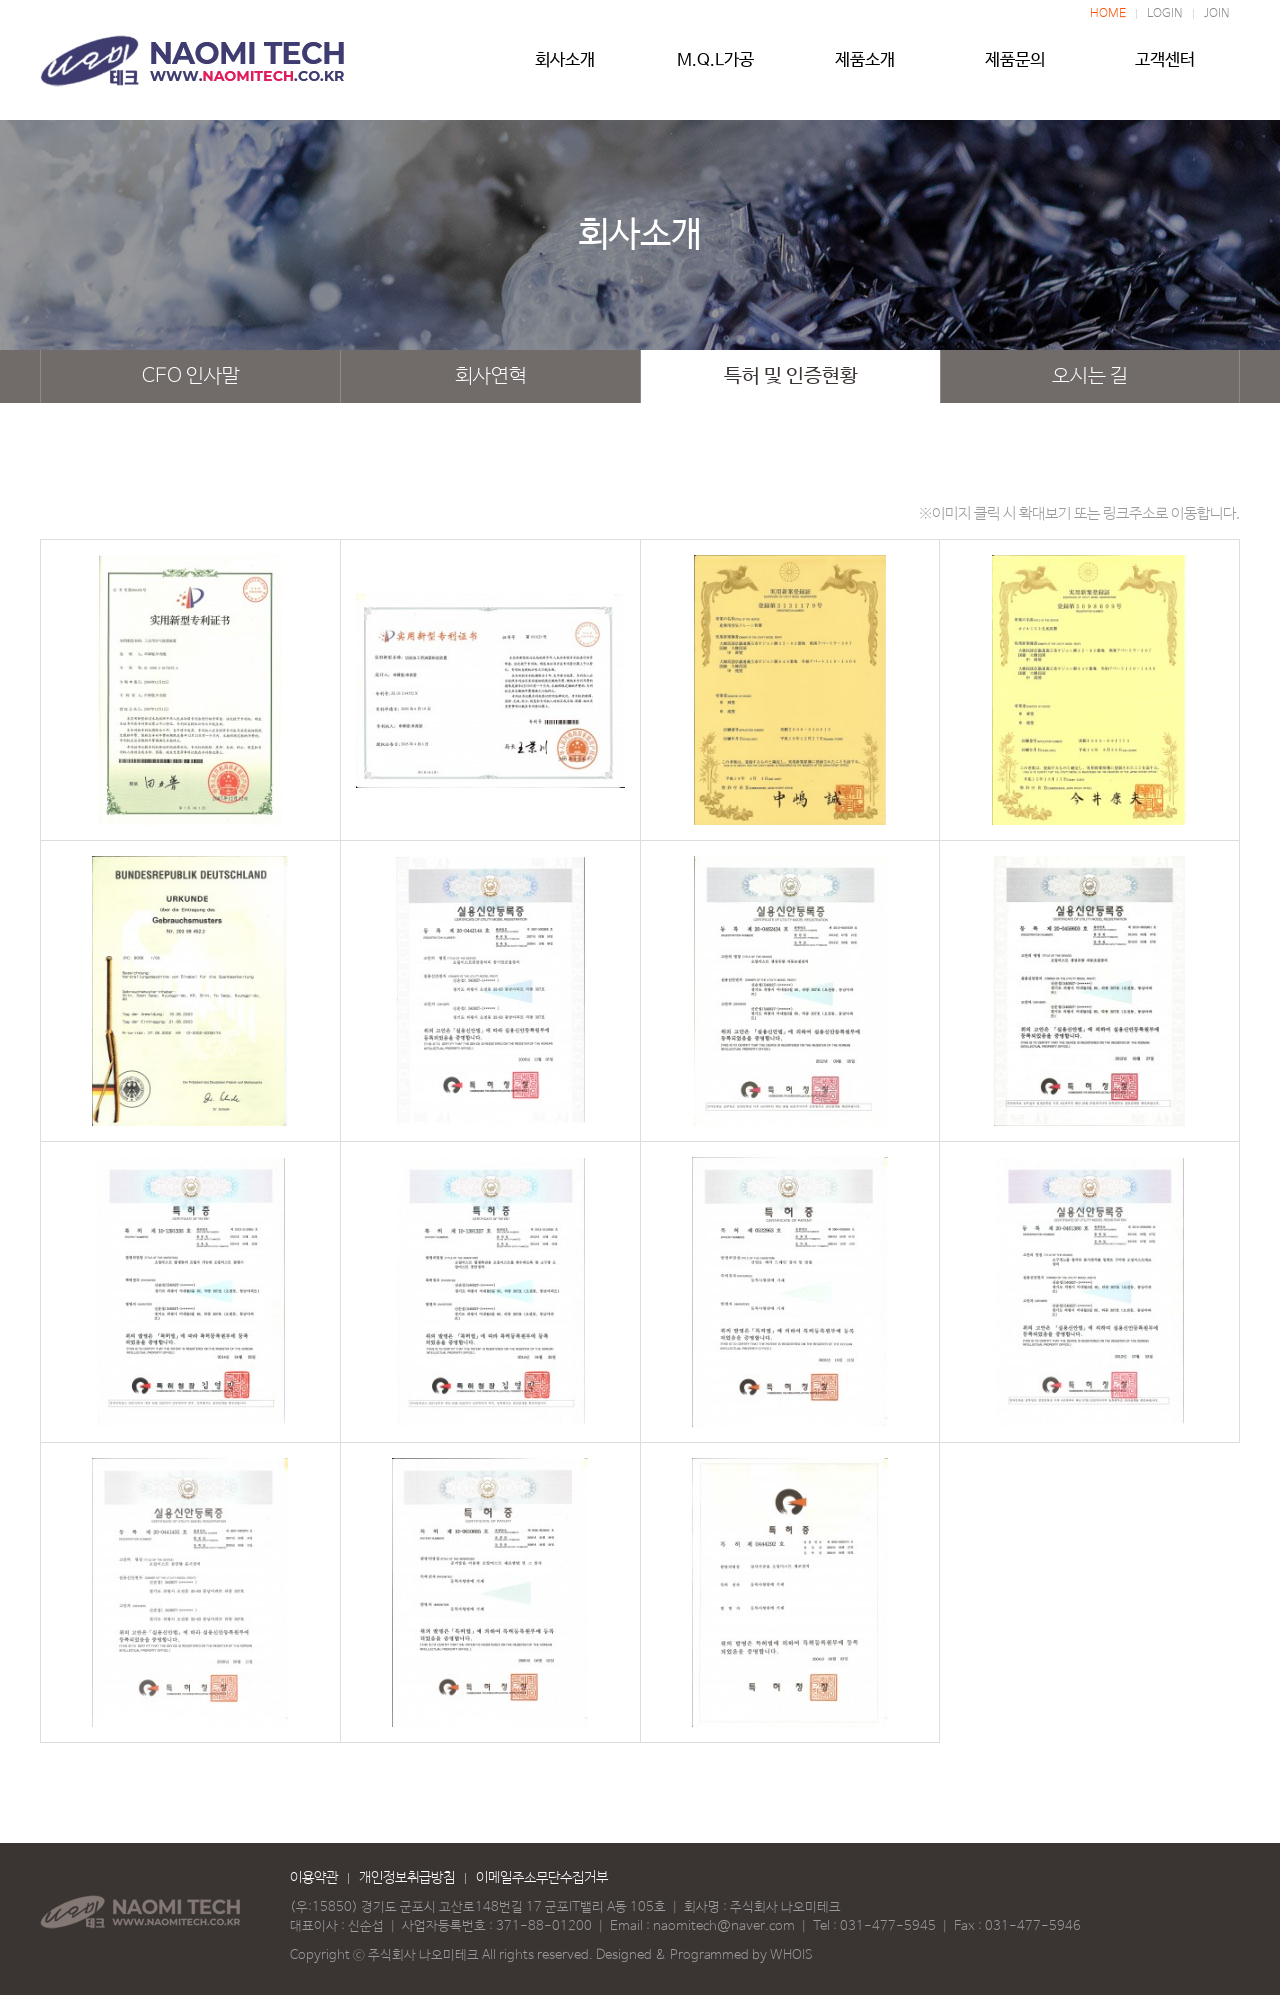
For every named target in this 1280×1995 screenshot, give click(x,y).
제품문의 (1015, 67)
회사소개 (565, 67)
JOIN (1217, 14)
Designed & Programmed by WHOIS (704, 1955)
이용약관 (314, 1878)
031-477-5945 (888, 1926)
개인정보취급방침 (407, 1878)
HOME (1108, 14)
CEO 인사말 (191, 376)
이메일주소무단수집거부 (542, 1878)
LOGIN (1165, 14)
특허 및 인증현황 (791, 376)
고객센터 (1165, 67)
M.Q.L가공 (715, 67)
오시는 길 (1090, 376)
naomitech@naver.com (724, 1926)
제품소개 (865, 67)
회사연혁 (491, 376)
